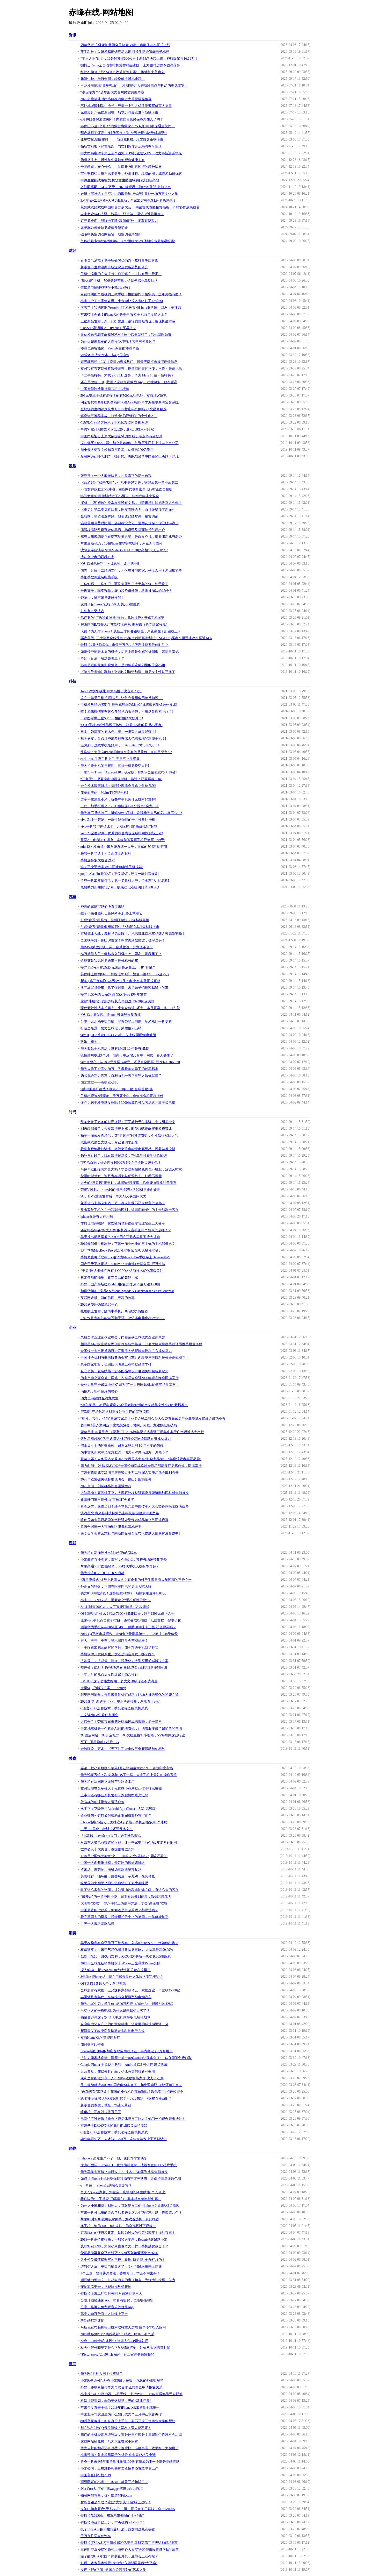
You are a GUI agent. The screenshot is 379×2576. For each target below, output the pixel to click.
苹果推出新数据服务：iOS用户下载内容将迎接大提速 (120, 1237)
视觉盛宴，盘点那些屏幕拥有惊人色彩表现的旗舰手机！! (123, 738)
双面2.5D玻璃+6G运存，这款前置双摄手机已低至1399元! (122, 840)
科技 (72, 681)
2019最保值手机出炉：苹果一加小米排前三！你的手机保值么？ (127, 1244)
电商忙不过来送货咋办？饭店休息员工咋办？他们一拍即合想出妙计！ (132, 2119)
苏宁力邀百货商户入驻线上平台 (104, 2314)
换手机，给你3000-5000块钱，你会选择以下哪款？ (118, 2226)
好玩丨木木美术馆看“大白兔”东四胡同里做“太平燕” (119, 2563)
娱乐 (72, 466)
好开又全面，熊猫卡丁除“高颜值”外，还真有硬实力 (119, 221)
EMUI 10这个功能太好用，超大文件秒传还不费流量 (119, 1681)
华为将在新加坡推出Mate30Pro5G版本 (108, 1553)
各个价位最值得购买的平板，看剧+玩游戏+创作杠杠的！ (123, 2260)
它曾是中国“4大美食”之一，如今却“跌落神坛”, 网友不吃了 (124, 1856)
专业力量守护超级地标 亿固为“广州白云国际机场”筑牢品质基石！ (129, 1385)
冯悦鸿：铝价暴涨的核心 (99, 1391)
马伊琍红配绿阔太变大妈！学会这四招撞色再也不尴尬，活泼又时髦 (131, 1169)
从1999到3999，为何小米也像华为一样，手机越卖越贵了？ (124, 2246)
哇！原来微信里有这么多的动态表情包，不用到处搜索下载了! (126, 711)
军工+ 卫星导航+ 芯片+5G (99, 1742)
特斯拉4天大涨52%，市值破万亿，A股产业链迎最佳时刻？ (124, 645)
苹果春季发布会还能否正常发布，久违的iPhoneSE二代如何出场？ (129, 1943)
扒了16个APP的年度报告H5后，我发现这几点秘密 (117, 2529)
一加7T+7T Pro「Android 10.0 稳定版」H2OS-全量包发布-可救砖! (128, 772)
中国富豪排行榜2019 (95, 2475)
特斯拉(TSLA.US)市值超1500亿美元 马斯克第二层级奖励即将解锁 (129, 2543)
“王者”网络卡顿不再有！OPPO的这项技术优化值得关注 (121, 1271)
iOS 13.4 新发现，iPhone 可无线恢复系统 (110, 1015)
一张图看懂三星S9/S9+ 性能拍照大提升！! (111, 718)
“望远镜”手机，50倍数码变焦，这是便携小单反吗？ (119, 281)
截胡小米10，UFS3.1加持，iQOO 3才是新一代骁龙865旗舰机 (125, 1956)
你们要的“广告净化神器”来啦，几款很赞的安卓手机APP (122, 618)
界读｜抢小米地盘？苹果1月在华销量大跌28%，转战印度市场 (126, 1768)
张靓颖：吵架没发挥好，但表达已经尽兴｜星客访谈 (119, 516)
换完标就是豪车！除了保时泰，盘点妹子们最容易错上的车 (124, 988)
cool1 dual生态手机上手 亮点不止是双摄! (110, 759)
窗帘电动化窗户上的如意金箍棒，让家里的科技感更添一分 (124, 2024)
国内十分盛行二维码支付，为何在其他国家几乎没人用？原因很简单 (131, 570)
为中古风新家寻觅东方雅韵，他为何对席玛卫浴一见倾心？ (124, 1452)
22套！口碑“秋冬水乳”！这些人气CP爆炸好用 (114, 2341)
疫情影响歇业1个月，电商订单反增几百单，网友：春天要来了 (127, 1055)
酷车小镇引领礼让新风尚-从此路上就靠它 (111, 913)
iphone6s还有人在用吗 (96, 1216)
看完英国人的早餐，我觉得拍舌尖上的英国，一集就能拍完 (124, 1917)
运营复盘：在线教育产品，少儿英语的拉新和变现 (117, 2071)
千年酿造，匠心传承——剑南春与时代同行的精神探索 (121, 167)
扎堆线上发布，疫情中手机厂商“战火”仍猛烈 (114, 1311)
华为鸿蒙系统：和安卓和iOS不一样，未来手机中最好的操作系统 (128, 1775)
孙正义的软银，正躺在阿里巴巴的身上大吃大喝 (116, 1586)
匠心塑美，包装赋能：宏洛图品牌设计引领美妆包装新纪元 (124, 1371)
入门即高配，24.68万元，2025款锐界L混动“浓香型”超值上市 (125, 187)
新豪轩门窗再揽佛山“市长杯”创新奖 (107, 1499)
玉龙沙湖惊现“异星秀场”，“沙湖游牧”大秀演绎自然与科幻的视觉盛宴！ (134, 85)
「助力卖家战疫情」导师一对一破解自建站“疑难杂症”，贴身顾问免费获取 (136, 2058)
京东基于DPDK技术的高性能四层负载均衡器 (113, 2125)
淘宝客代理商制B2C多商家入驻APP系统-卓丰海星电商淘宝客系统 (129, 402)
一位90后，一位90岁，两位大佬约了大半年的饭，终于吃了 (124, 584)
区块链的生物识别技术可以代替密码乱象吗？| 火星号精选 (123, 409)
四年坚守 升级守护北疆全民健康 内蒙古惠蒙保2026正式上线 (125, 45)
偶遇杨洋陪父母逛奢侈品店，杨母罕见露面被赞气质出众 (122, 530)
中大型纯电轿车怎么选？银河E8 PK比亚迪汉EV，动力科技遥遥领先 (131, 153)
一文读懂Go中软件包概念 (99, 1715)
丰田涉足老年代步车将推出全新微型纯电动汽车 (116, 1997)
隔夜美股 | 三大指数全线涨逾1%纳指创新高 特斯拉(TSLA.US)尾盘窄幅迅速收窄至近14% (146, 638)
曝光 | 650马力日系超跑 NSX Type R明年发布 (113, 994)
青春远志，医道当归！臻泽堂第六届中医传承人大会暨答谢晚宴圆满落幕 (134, 1506)
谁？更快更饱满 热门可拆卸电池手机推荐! (111, 867)
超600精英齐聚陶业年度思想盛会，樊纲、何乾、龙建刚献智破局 (128, 1425)
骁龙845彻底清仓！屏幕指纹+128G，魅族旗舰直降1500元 (123, 1593)
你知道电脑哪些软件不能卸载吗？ (105, 287)
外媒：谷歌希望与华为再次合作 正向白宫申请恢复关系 (121, 2387)
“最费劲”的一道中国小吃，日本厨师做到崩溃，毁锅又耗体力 (125, 1896)
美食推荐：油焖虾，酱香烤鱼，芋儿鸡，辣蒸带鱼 (117, 1876)
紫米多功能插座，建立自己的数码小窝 (109, 1277)
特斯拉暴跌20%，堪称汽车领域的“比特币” (112, 2516)
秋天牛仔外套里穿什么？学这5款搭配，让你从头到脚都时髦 (125, 2348)
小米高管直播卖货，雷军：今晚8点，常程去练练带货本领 (123, 1559)
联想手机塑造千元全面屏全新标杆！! (108, 853)
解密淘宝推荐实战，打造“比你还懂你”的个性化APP (118, 416)
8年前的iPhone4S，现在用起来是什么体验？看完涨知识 (121, 1977)
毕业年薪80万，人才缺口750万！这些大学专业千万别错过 (123, 2139)
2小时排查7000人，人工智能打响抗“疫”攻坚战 (114, 1607)
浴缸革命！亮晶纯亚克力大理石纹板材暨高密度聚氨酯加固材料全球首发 (134, 1493)
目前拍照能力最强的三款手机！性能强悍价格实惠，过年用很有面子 (131, 294)
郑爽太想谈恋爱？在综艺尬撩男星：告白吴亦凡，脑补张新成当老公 (131, 536)
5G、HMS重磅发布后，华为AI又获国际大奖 (113, 1196)
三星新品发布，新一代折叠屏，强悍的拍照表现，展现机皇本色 (127, 321)
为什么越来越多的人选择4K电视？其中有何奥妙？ (118, 341)
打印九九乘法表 (92, 611)
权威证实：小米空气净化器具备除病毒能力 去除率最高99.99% (126, 1950)
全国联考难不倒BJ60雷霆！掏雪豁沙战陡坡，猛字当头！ (122, 940)
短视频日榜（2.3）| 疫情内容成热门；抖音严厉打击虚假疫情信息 (129, 362)
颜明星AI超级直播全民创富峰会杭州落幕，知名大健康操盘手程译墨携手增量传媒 (141, 1344)
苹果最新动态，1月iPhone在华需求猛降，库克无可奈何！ (123, 543)
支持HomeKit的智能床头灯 (100, 2037)
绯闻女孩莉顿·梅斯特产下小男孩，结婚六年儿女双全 (119, 496)
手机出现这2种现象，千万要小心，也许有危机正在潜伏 (121, 1096)
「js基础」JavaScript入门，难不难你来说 (110, 1836)
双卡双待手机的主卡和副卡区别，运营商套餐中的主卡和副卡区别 (129, 1210)
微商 (72, 2364)
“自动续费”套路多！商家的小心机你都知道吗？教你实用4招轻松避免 (131, 2092)
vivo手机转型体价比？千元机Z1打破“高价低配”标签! (119, 826)
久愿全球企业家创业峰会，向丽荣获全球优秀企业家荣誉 (122, 1337)
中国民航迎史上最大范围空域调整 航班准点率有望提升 (121, 436)
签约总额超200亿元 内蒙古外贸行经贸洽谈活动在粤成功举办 (125, 1439)
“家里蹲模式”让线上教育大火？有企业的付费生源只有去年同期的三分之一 (136, 1580)
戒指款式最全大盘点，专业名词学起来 (109, 1142)
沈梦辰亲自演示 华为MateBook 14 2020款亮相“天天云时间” (124, 550)
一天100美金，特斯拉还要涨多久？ (106, 1829)
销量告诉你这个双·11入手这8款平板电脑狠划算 (115, 2017)
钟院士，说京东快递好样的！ (102, 597)
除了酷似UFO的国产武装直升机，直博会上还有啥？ (119, 2556)
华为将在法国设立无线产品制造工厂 (107, 1781)
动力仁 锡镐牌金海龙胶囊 (99, 1398)
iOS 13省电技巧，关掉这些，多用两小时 (110, 564)
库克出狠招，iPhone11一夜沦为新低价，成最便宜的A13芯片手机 (128, 2165)
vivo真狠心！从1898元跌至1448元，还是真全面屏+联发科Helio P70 (130, 1062)
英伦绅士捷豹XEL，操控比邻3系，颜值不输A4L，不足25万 (124, 974)
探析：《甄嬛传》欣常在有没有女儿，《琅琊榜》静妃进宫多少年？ (131, 503)
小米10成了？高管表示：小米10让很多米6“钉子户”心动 (121, 301)
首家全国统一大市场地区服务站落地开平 (110, 1527)
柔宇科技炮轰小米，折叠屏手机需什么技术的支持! (118, 799)
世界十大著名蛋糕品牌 (97, 1923)
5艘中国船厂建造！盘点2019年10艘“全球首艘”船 (116, 1089)
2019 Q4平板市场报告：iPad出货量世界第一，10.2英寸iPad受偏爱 (129, 1634)
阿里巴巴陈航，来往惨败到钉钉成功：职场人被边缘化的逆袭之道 (129, 1695)
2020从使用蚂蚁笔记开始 (99, 1304)
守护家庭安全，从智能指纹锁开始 (105, 2287)
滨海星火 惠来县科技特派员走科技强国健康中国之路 (119, 1513)
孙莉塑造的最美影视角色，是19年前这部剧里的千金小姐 (122, 665)
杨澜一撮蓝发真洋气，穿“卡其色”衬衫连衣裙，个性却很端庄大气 (129, 1135)
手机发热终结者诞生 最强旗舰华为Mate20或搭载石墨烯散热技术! (128, 705)
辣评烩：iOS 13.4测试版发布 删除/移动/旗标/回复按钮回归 (123, 1668)
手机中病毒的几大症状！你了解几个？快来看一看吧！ (121, 274)
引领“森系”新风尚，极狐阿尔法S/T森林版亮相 (114, 920)
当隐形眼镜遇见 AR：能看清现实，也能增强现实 (117, 2300)
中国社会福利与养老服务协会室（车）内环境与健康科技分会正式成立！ (134, 1357)
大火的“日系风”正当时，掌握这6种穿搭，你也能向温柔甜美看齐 (128, 1183)
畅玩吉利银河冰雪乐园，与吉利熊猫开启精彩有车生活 (121, 146)
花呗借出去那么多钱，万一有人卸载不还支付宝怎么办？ (122, 1203)
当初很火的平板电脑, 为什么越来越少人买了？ (115, 2010)
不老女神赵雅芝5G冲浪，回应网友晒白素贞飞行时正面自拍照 (126, 489)
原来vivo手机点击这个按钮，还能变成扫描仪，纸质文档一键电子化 (130, 1620)
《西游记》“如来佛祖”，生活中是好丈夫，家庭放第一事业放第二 (129, 482)
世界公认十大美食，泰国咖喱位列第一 (109, 1849)
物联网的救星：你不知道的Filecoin (106, 2495)
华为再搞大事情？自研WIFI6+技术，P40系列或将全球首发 (124, 2172)
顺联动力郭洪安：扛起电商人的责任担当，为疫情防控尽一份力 (127, 2280)
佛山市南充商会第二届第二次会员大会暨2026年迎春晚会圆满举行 (129, 1378)
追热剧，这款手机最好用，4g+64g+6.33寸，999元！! (119, 745)
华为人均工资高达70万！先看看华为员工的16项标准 (119, 1069)
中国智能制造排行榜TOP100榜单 (104, 389)
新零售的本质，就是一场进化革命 (105, 2105)
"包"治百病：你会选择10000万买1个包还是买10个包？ (120, 1162)
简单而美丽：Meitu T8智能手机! (104, 792)
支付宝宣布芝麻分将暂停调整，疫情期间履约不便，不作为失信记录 (131, 368)
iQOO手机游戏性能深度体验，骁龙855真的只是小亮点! (121, 725)
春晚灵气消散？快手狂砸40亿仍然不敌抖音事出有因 (119, 260)
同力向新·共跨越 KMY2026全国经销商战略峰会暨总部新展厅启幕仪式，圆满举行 (141, 1466)
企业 (72, 1327)
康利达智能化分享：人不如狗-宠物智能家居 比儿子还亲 (122, 2078)
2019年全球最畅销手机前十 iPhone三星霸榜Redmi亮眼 (120, 1963)
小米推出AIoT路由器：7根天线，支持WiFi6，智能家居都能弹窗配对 (131, 2394)
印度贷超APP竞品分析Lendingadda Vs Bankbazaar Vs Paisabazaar (127, 1291)
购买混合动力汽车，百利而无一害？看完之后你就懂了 (121, 1075)
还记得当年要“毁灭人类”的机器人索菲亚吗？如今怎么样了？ (125, 1230)
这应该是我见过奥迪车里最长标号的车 (109, 960)
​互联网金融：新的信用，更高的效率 (107, 1298)
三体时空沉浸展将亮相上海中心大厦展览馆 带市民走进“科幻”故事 (129, 2549)
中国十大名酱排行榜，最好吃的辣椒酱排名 (112, 1863)
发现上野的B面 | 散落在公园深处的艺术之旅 (113, 2570)
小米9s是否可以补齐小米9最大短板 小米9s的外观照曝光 (121, 2380)
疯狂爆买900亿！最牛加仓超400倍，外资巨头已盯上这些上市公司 (129, 443)
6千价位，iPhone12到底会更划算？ (106, 2185)
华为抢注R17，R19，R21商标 (102, 1573)
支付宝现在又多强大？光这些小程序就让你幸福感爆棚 (121, 1788)
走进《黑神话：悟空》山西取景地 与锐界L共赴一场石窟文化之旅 (129, 194)
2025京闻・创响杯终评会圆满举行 (105, 1486)
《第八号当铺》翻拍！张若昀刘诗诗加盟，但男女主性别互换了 (127, 672)
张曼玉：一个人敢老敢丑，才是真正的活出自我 (116, 476)
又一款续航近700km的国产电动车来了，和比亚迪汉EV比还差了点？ (131, 2085)
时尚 (72, 1112)
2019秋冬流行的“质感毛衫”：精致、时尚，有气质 (117, 2334)
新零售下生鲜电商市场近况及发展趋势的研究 (114, 267)
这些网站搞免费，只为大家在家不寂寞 (109, 2441)
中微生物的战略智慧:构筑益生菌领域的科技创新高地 (119, 180)
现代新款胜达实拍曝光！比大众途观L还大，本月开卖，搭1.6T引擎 (130, 1008)
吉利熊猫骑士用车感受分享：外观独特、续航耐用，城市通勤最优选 (131, 173)
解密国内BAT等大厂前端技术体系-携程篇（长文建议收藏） (124, 624)
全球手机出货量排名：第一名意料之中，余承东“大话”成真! (124, 880)
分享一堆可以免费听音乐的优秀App (107, 2307)
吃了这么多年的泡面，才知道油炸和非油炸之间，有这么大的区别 (129, 1890)
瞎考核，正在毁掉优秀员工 (100, 2112)
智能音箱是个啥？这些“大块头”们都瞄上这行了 (115, 2502)
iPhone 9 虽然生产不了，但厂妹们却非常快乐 (113, 2158)
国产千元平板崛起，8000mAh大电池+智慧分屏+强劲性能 (123, 1264)
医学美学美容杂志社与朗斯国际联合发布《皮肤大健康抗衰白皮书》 (131, 1533)
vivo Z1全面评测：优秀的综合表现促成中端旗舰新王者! (121, 833)
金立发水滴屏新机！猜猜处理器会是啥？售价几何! (118, 786)
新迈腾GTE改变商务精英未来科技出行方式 (112, 2031)
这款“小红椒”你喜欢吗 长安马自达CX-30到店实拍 (117, 1001)
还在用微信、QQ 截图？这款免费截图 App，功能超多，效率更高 (128, 382)
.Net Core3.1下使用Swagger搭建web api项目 (112, 2489)
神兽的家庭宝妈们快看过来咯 (102, 906)
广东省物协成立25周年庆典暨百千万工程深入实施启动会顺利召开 (129, 1472)
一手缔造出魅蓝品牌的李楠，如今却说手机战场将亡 (119, 1647)
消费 (72, 1933)
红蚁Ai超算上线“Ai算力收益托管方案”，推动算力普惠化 (122, 72)
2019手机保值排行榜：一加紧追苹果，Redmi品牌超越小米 (123, 2239)
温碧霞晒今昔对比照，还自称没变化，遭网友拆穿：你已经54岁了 (129, 523)
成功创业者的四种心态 (97, 557)
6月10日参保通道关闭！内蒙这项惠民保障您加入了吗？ (121, 119)
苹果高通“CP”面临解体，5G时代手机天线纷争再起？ (120, 1566)
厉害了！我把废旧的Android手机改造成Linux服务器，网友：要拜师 (130, 308)
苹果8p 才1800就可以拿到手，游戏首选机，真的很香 (119, 2219)
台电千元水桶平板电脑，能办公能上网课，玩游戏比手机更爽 (126, 1021)
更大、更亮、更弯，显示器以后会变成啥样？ (114, 1640)
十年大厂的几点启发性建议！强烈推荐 (109, 1674)
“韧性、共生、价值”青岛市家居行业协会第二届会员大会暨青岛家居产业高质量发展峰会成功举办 (153, 1418)
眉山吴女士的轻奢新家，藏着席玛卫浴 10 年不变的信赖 (121, 1445)
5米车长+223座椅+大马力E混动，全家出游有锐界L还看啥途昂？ (128, 200)
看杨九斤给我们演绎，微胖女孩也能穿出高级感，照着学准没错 (127, 1149)
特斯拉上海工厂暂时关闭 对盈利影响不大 (111, 2293)
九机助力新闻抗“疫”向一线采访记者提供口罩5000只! (119, 887)
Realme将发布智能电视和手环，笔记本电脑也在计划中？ (122, 1318)
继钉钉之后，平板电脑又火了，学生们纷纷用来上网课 (121, 2266)
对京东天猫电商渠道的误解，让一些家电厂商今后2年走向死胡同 (128, 1842)
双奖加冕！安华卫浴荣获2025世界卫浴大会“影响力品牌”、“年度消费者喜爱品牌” (141, 1459)
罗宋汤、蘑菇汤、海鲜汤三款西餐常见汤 (110, 1869)
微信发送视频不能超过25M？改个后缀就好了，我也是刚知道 (125, 335)
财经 (72, 250)
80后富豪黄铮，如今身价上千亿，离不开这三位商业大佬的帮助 (127, 2421)
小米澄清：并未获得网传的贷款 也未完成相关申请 (118, 2455)
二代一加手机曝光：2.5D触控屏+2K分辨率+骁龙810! (119, 806)
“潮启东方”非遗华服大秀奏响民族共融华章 (112, 92)
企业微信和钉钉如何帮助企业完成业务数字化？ (116, 1815)
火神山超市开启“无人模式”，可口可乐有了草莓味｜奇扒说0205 (127, 2509)
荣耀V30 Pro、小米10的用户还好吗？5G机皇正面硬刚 (120, 1189)
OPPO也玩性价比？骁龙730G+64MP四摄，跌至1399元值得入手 (127, 1613)
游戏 (72, 1543)
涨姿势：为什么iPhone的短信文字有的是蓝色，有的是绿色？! (126, 752)
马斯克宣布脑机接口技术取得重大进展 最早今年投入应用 (123, 2327)
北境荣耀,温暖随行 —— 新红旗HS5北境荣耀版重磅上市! (122, 140)
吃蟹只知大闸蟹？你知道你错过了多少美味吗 (114, 1883)
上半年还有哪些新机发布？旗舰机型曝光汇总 (114, 1795)
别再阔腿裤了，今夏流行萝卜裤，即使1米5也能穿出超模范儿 (126, 1129)
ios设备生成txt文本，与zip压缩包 (104, 355)
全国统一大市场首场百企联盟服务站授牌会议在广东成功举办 (126, 1351)
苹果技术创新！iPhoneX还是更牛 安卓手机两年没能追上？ (124, 314)
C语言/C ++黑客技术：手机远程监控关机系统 (114, 423)
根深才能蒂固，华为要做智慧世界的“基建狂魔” (115, 2401)
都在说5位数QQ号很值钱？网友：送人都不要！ (115, 2428)
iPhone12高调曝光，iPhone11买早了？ (108, 328)
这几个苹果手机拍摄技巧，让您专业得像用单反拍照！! (121, 698)
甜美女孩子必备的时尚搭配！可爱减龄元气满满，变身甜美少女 (127, 1122)
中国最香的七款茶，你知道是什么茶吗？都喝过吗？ (119, 1910)
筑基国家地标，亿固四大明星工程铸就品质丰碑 (116, 1364)
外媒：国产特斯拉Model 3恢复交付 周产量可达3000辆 (120, 1284)
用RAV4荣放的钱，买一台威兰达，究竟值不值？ (116, 947)
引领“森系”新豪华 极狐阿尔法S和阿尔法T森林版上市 (119, 927)
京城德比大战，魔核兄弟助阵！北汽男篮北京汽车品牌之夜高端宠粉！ (132, 933)
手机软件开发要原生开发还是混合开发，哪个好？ (117, 1654)
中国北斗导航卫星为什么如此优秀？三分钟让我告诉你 (121, 2414)
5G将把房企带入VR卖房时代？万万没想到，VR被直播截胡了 (126, 2098)
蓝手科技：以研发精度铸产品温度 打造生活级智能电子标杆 (124, 52)
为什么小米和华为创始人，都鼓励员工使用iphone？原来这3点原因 (129, 2206)
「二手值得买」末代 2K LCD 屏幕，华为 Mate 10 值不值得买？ (127, 375)
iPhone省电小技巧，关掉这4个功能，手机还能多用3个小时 (124, 1822)
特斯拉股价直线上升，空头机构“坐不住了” (112, 2522)
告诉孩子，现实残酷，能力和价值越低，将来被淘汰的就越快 (126, 591)
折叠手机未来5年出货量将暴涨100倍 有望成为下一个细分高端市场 (130, 2461)
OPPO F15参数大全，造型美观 (103, 1983)
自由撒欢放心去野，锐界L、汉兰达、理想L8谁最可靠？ (122, 214)
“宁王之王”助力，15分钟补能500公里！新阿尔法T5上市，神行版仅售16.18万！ (139, 58)
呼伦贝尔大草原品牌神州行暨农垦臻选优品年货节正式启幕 (124, 1520)
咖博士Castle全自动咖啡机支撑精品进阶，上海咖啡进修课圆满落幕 (130, 65)
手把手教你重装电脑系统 (99, 577)
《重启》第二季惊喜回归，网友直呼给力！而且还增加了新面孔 (127, 509)
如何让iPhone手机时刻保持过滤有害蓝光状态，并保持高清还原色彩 (130, 2178)
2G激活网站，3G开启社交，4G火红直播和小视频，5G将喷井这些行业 (132, 1735)
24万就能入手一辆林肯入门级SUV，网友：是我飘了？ (121, 954)
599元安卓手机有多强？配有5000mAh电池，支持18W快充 (123, 395)
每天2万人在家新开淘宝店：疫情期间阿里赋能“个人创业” (123, 2192)
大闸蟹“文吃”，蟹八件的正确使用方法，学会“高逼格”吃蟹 (124, 1903)
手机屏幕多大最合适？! (98, 860)
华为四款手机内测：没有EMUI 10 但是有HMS (114, 1048)
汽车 (72, 897)
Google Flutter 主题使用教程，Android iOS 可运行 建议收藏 (124, 2064)
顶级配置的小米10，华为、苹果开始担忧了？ (114, 2482)
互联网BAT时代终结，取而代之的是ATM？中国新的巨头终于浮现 (129, 456)
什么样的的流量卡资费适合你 (102, 1802)
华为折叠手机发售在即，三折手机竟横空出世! (114, 765)
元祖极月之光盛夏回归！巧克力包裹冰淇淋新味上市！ (121, 112)
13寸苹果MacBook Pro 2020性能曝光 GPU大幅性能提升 (121, 1250)
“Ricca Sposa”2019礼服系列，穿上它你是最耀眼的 (117, 2354)
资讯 (72, 35)
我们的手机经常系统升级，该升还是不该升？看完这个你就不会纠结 (131, 2434)
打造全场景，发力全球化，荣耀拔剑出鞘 (110, 1028)
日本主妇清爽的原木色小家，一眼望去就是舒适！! (118, 732)
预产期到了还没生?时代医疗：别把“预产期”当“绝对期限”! (123, 133)
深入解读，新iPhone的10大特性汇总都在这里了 (115, 1970)
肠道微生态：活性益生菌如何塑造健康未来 (112, 160)
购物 (72, 2148)
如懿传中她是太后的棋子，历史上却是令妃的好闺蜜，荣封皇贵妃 (129, 651)
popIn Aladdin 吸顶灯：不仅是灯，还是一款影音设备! (120, 874)
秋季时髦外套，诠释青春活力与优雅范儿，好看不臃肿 (121, 1176)
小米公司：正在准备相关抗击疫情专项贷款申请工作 (119, 2468)
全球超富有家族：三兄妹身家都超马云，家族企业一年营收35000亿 (130, 1990)
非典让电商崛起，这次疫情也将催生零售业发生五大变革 (122, 1223)
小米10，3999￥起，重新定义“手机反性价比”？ (115, 1600)
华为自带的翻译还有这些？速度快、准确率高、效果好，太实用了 (129, 2448)
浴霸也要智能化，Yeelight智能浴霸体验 (109, 348)
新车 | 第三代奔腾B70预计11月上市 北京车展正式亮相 (120, 981)
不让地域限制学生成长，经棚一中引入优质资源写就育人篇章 (126, 106)
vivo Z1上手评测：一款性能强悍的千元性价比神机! (118, 819)
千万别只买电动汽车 (95, 2536)
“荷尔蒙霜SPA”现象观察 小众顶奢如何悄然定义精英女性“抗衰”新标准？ (134, 1405)
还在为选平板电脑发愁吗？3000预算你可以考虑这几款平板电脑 (127, 1102)
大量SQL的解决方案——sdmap (103, 1688)
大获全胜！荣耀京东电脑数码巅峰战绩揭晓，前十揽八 (121, 1722)
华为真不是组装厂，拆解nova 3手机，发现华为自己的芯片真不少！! (131, 813)
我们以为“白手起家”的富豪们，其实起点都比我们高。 (120, 2199)
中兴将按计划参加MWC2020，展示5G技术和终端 (117, 429)
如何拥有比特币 (92, 2044)
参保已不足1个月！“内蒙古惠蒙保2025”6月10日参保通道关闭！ (127, 126)
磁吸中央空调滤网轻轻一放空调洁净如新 (110, 234)
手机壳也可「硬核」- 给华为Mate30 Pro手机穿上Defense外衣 (125, 1257)
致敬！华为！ (90, 1042)
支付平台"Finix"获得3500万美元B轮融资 (110, 604)
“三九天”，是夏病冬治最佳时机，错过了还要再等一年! (121, 779)
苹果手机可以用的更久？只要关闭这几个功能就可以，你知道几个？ (131, 2212)
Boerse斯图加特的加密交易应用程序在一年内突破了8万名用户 (126, 2051)
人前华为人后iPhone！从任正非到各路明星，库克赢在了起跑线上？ (130, 631)
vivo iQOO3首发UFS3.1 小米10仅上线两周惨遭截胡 (118, 1035)
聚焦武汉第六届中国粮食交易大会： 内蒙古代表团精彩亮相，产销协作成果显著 (140, 207)
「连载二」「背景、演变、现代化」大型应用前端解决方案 (124, 1661)
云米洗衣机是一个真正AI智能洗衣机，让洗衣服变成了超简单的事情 (131, 1728)
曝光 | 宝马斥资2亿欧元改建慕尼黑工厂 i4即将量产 (118, 967)
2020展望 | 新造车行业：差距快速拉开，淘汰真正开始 (120, 1701)
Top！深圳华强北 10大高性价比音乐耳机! (111, 691)
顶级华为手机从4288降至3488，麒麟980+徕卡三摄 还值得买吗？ (128, 1627)
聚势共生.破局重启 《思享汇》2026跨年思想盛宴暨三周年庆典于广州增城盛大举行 (142, 1432)
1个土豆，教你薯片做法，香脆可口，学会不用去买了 (120, 2273)
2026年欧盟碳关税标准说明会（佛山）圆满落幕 (116, 1479)
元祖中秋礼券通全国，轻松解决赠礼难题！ (112, 79)
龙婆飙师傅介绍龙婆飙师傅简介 (104, 227)
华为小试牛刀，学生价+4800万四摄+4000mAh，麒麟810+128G (126, 2004)
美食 (72, 1758)
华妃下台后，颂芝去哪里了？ (102, 658)
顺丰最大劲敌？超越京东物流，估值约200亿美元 (116, 450)
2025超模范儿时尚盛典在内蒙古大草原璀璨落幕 (116, 99)
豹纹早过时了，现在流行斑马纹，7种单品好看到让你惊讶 (123, 1156)
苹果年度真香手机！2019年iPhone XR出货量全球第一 (120, 2407)
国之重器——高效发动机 (99, 1082)
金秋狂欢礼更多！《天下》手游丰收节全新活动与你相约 (122, 1749)
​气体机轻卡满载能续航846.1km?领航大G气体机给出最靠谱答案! (127, 241)
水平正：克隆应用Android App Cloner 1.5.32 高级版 (118, 1809)
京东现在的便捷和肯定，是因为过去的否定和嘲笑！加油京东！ (127, 2233)
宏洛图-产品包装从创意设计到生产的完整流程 (114, 1412)
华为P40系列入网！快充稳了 (101, 2374)
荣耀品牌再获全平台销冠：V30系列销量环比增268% (119, 2253)
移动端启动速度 (92, 2320)
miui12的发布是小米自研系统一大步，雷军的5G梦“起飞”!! (123, 847)
